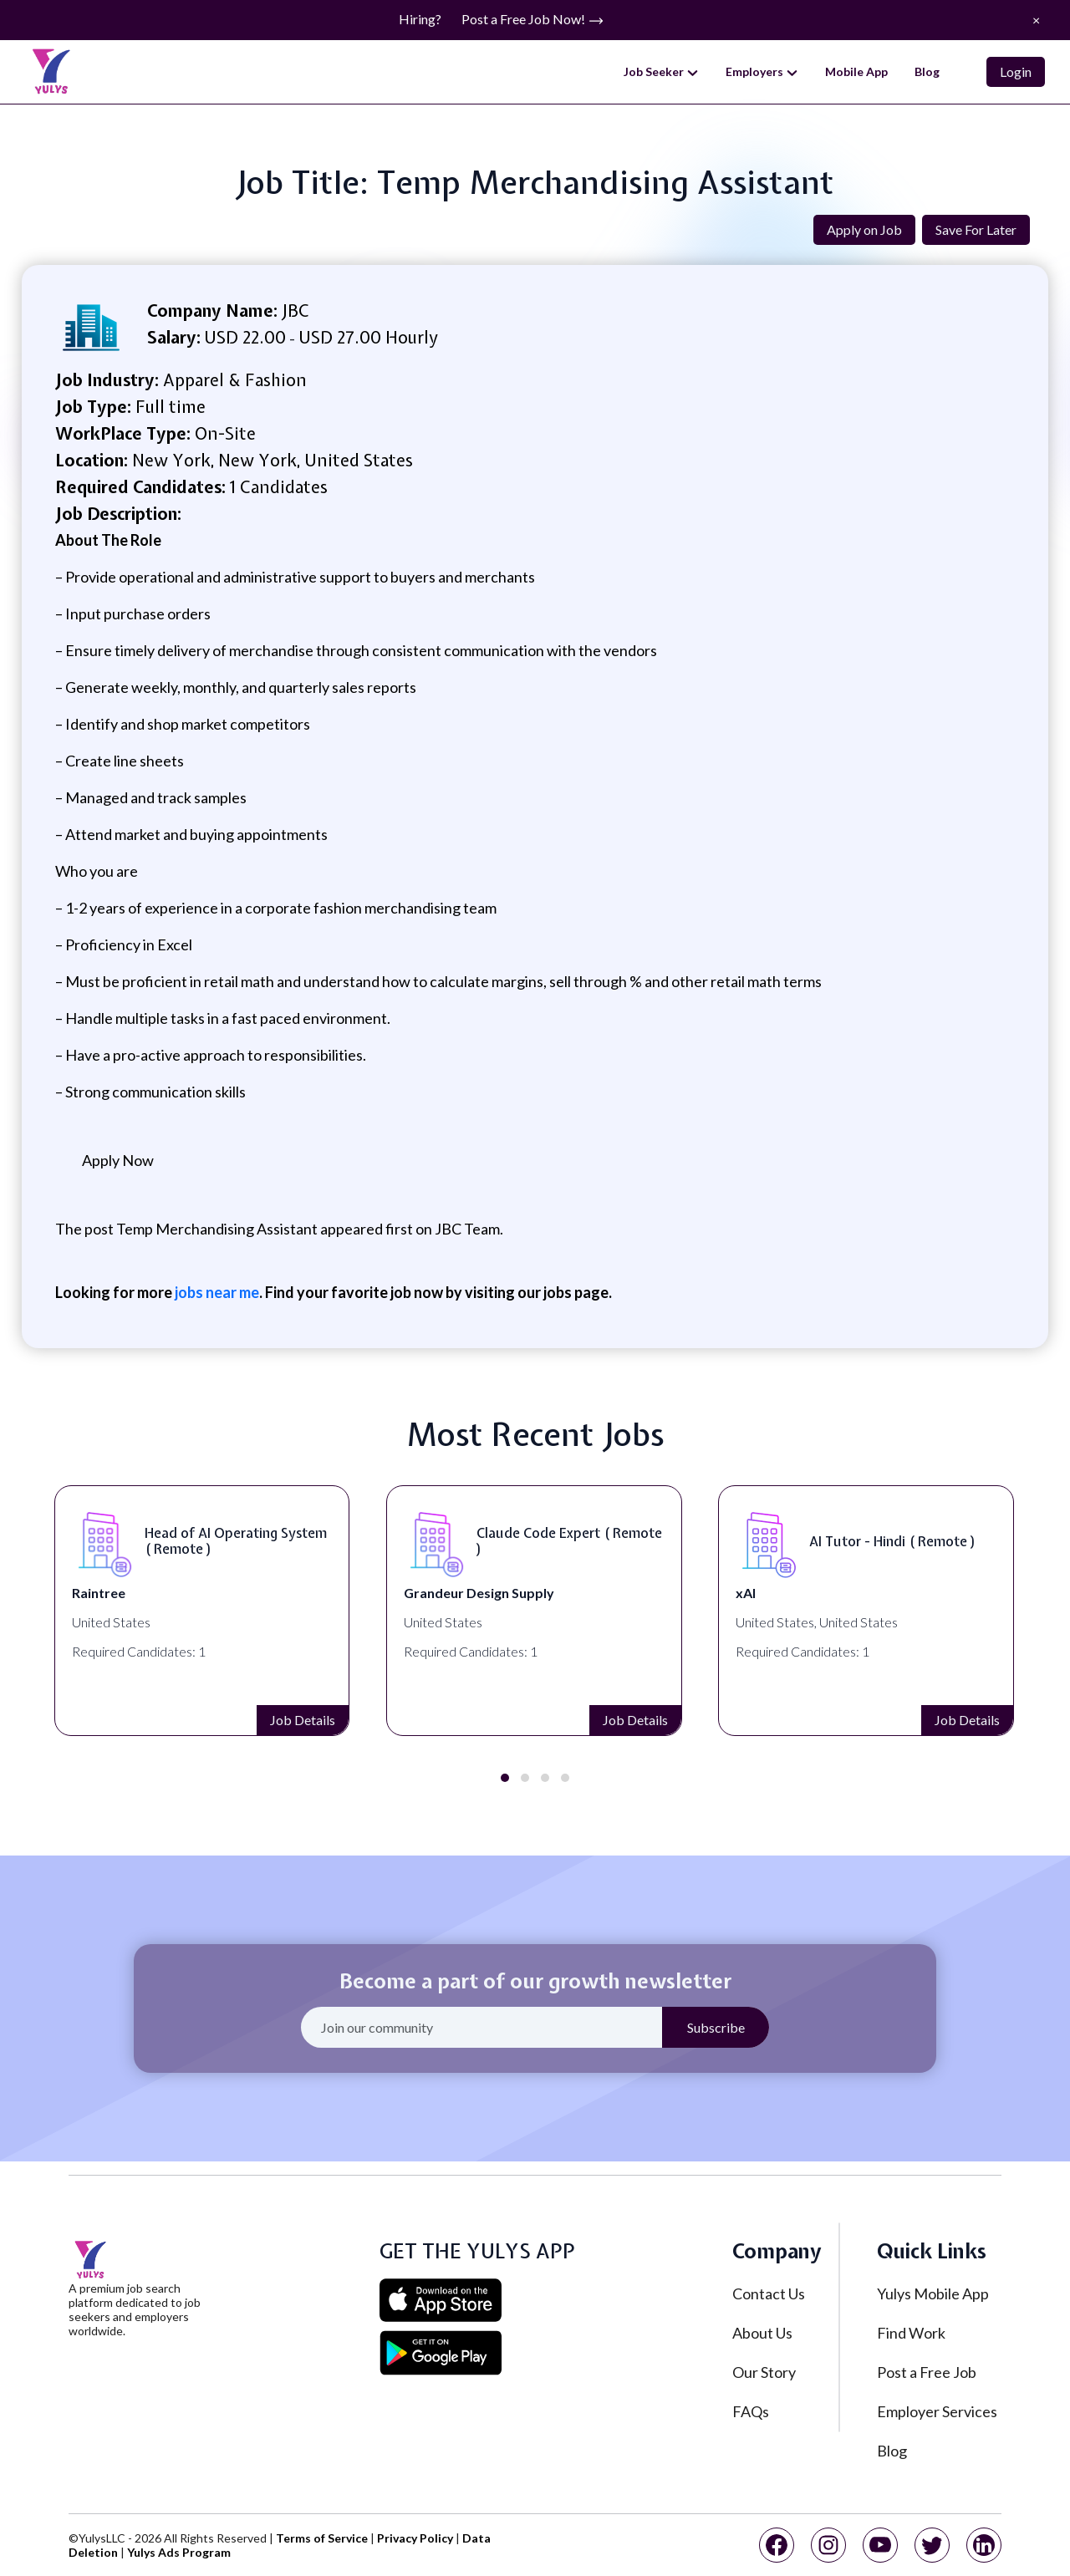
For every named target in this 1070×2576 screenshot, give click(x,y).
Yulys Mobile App (933, 2293)
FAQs (750, 2411)
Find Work (911, 2333)
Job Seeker (661, 71)
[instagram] (828, 2545)
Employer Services (937, 2411)
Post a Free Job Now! (532, 20)
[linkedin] (983, 2545)
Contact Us (768, 2293)
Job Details (155, 1720)
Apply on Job (864, 229)
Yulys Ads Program (179, 2552)
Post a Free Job (926, 2372)
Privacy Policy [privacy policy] (415, 2538)
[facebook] (776, 2545)
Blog (927, 71)
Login (1016, 71)
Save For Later (975, 229)
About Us (762, 2333)
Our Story (764, 2372)
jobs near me (215, 1292)
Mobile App (856, 71)
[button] (505, 1777)
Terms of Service (322, 2538)
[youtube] (880, 2545)
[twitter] (932, 2545)
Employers (762, 71)
